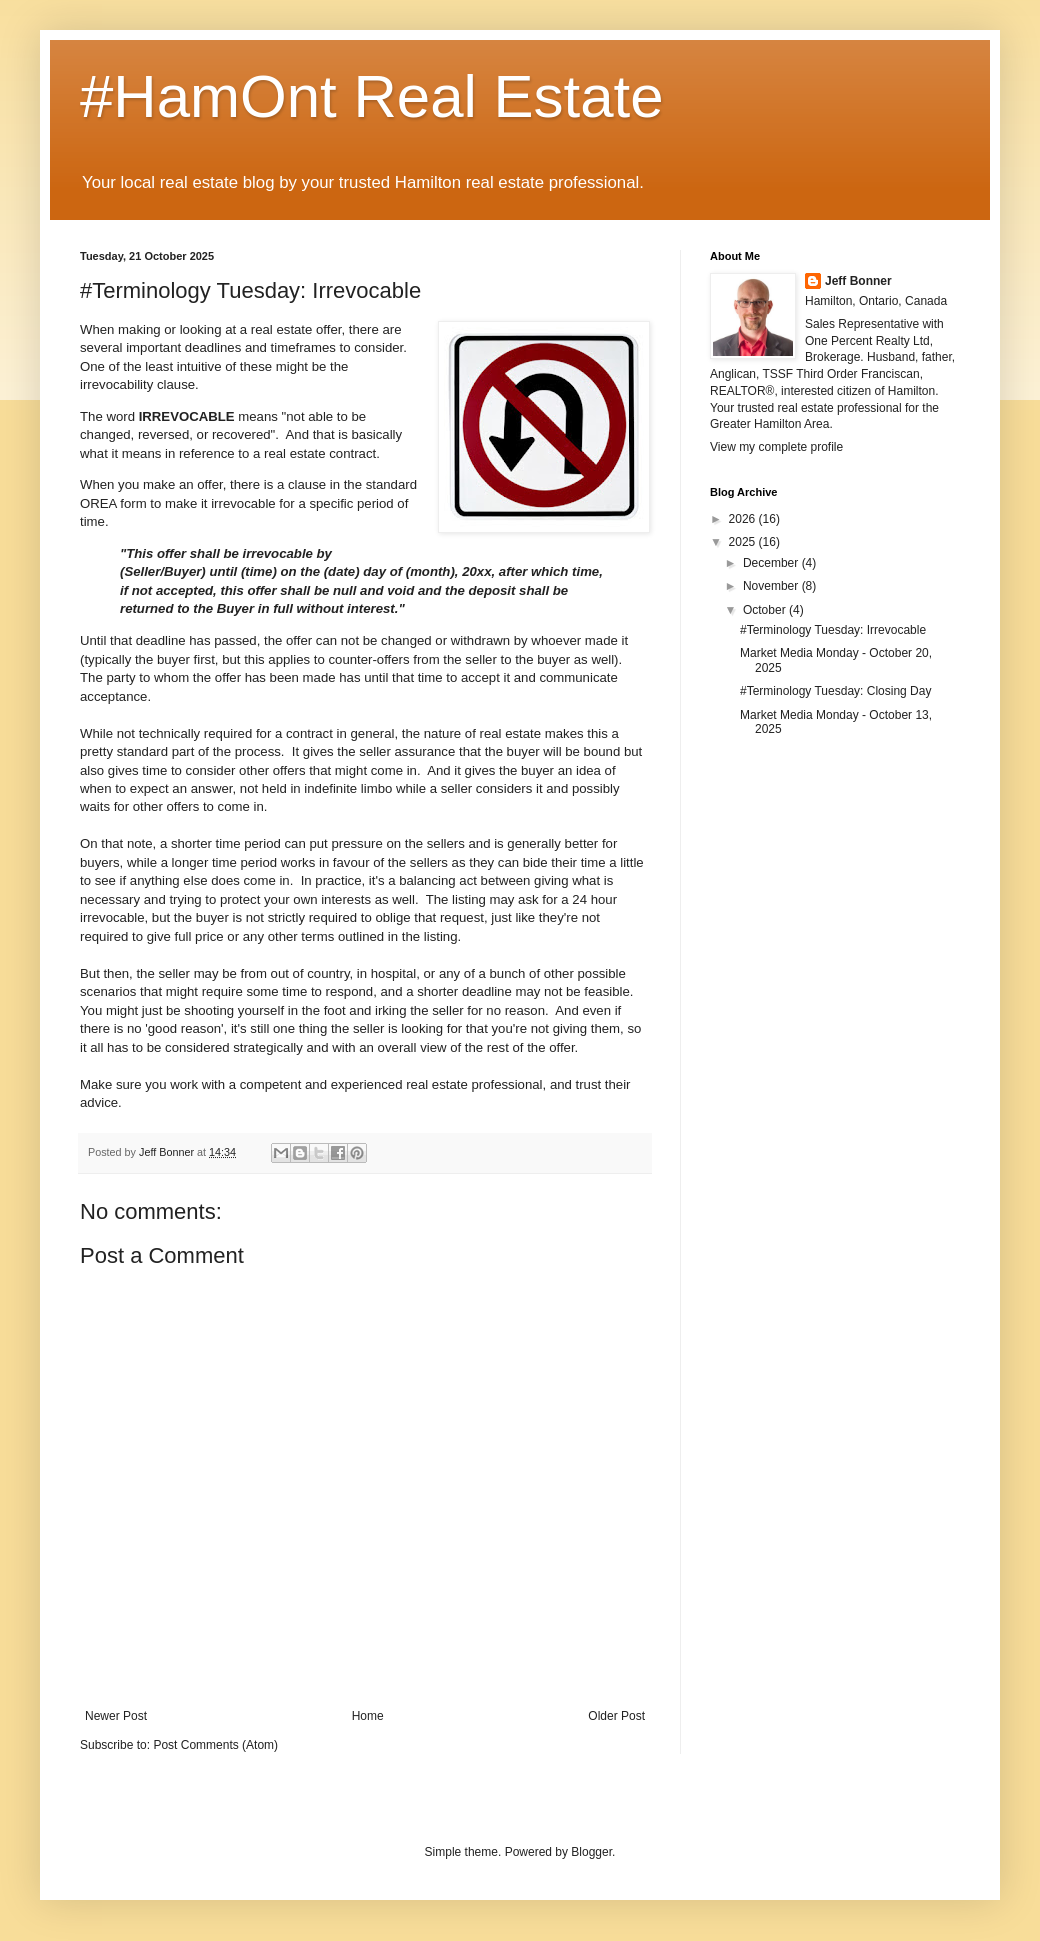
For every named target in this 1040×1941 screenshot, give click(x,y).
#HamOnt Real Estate (372, 96)
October (766, 610)
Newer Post (116, 1716)
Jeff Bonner (858, 281)
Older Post (616, 1716)
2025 (744, 542)
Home (368, 1716)
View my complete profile (776, 447)
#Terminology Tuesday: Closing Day (835, 691)
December (772, 563)
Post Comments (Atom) (215, 1745)
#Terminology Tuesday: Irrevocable (833, 630)
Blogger (591, 1852)
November (772, 586)
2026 (744, 519)
